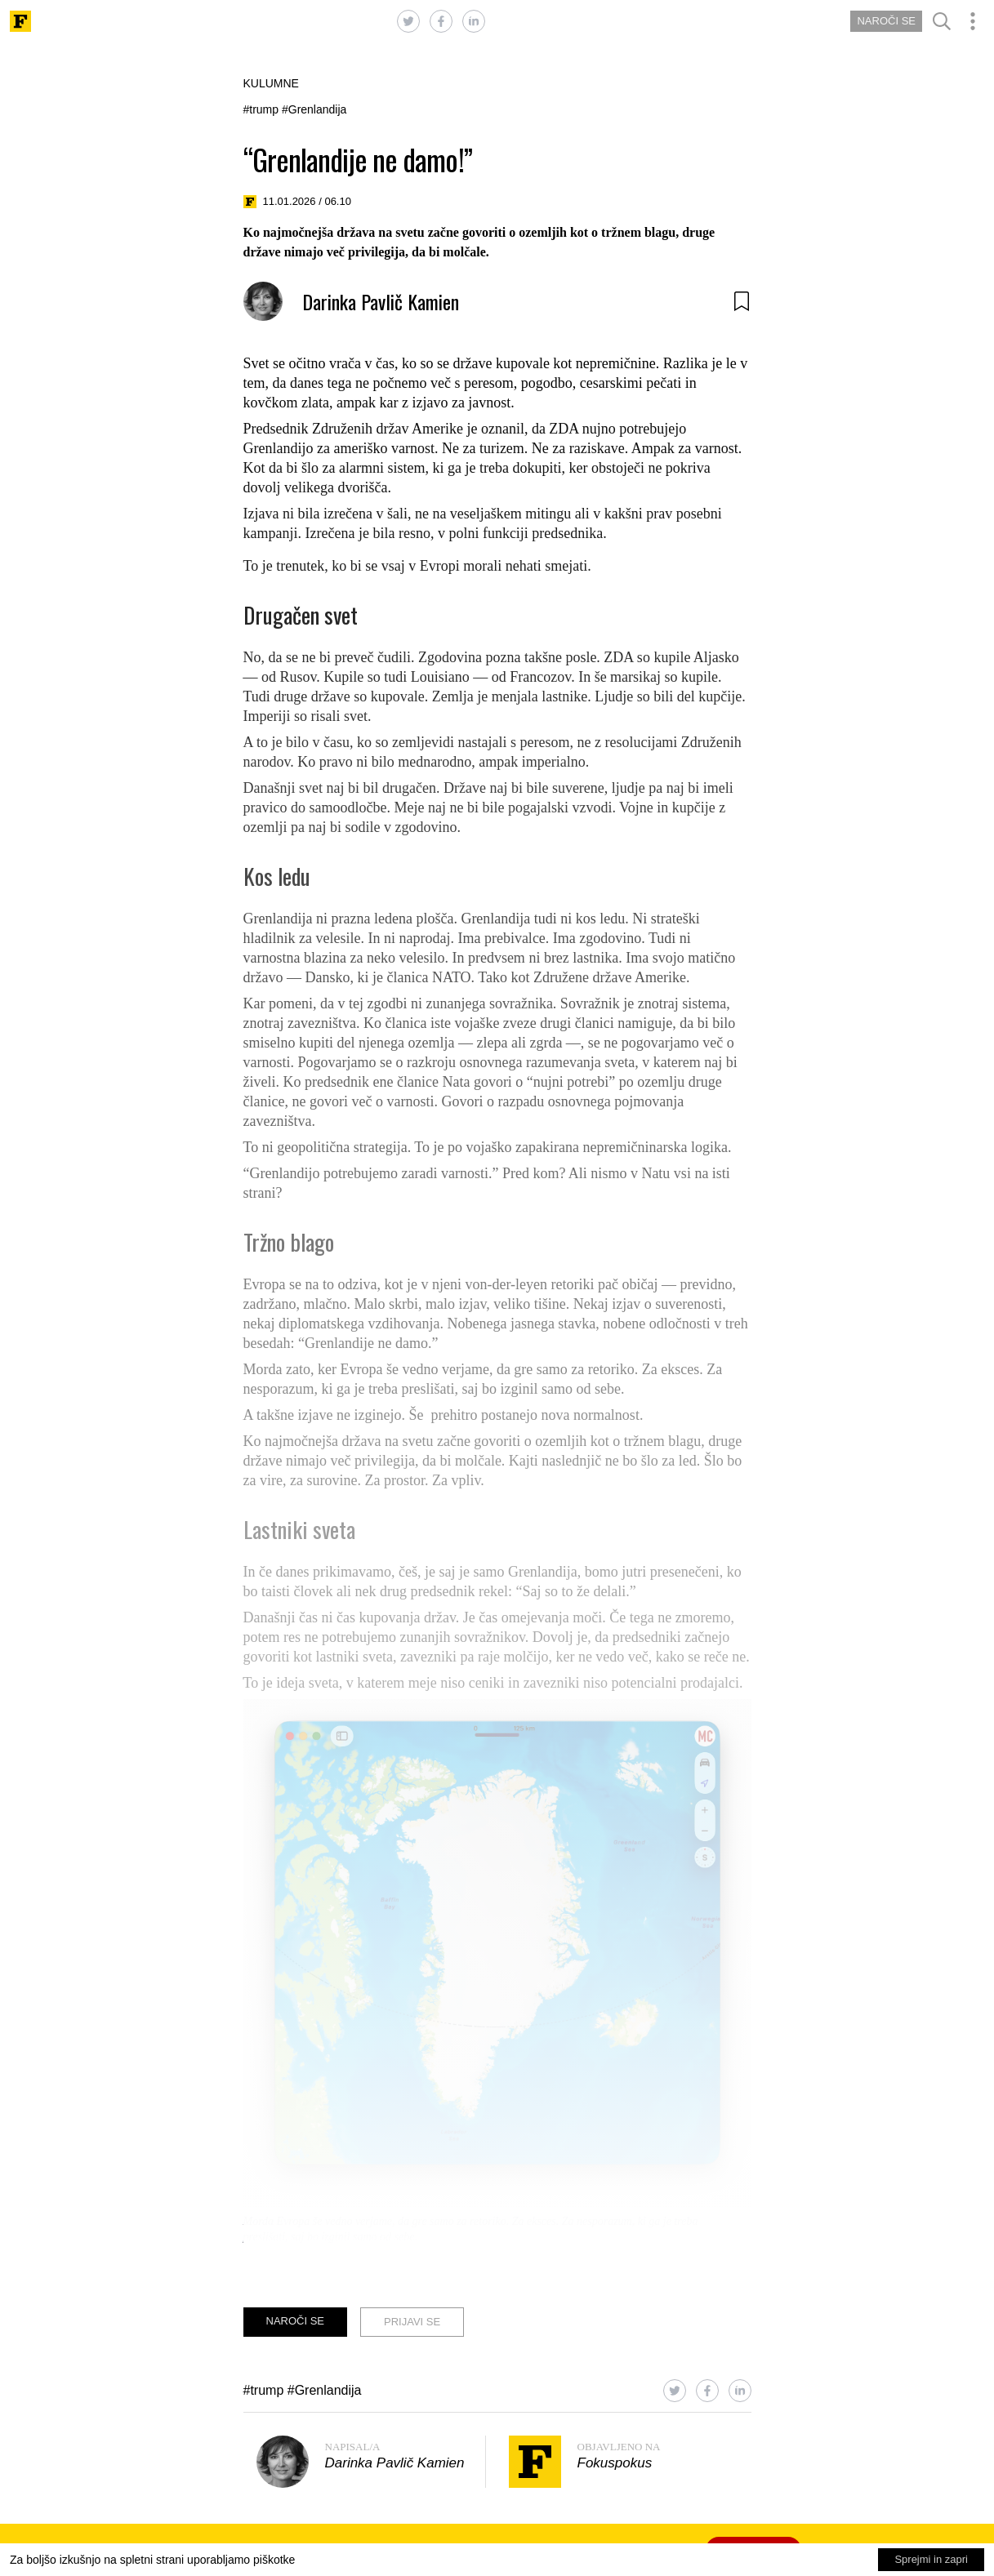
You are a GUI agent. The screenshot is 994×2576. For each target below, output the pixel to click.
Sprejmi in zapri (931, 2559)
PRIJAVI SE (412, 2322)
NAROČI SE (886, 21)
